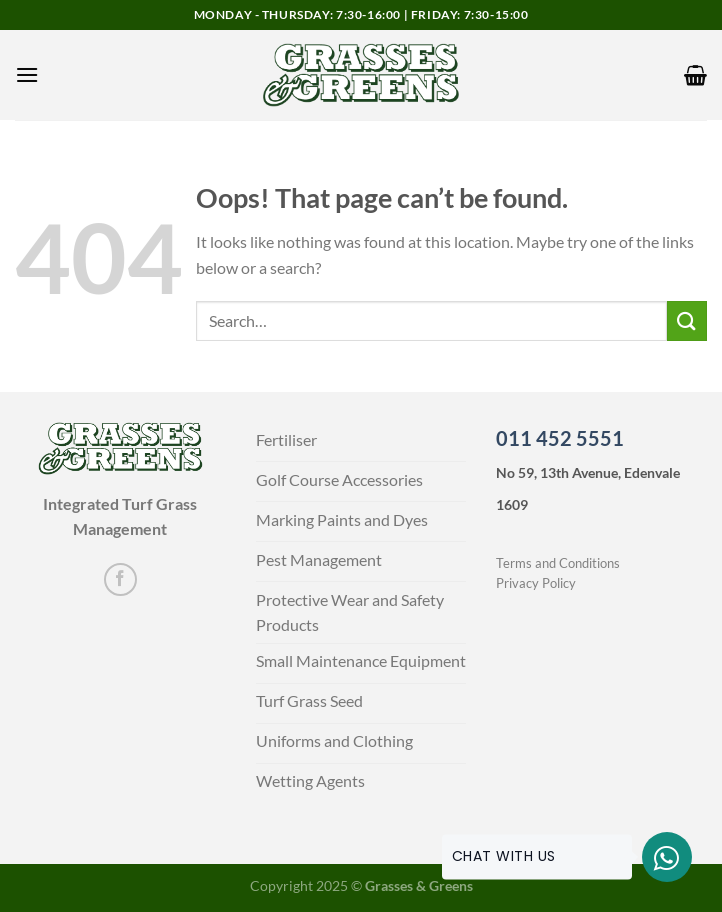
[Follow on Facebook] (120, 579)
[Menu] (27, 74)
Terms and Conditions (558, 563)
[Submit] (687, 320)
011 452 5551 (560, 438)
